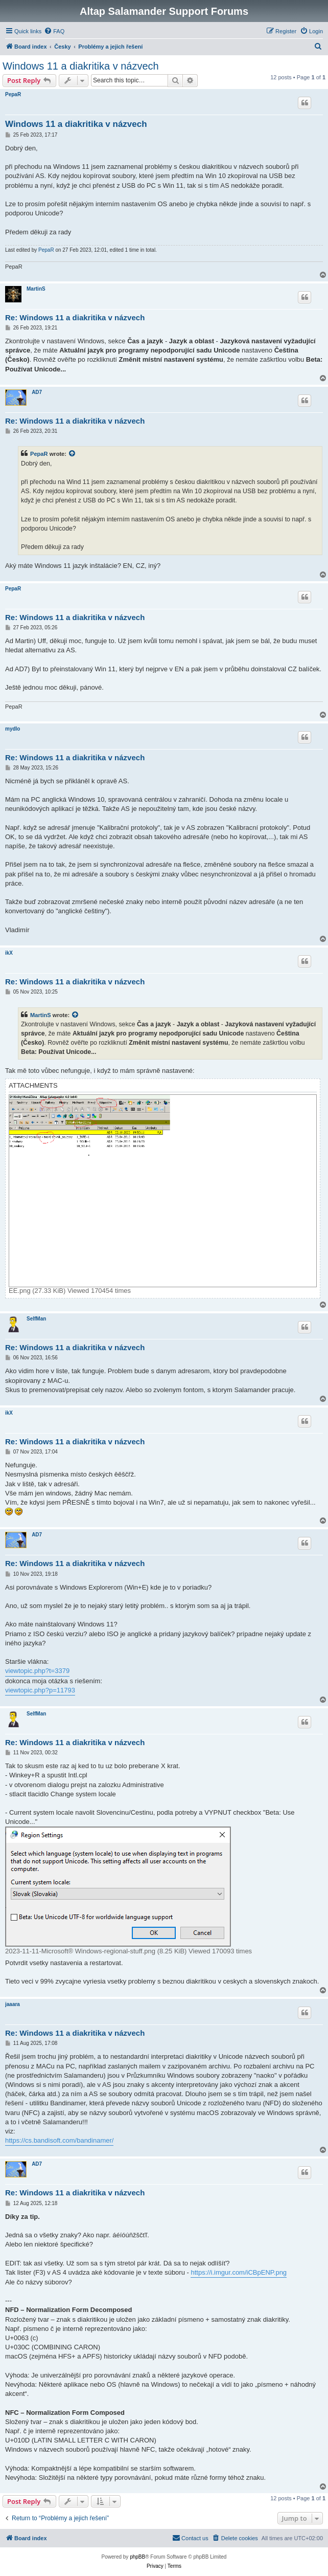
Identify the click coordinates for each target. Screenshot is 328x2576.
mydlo (12, 729)
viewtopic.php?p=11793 (40, 1690)
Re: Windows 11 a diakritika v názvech (75, 317)
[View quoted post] (72, 453)
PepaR (13, 94)
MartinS (36, 289)
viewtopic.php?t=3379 (37, 1671)
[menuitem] (54, 31)
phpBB (137, 2557)
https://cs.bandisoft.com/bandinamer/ (59, 2140)
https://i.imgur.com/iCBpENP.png (239, 2272)
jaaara (12, 2004)
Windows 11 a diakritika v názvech (81, 66)
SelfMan (36, 1319)
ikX (9, 953)
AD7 (37, 392)
